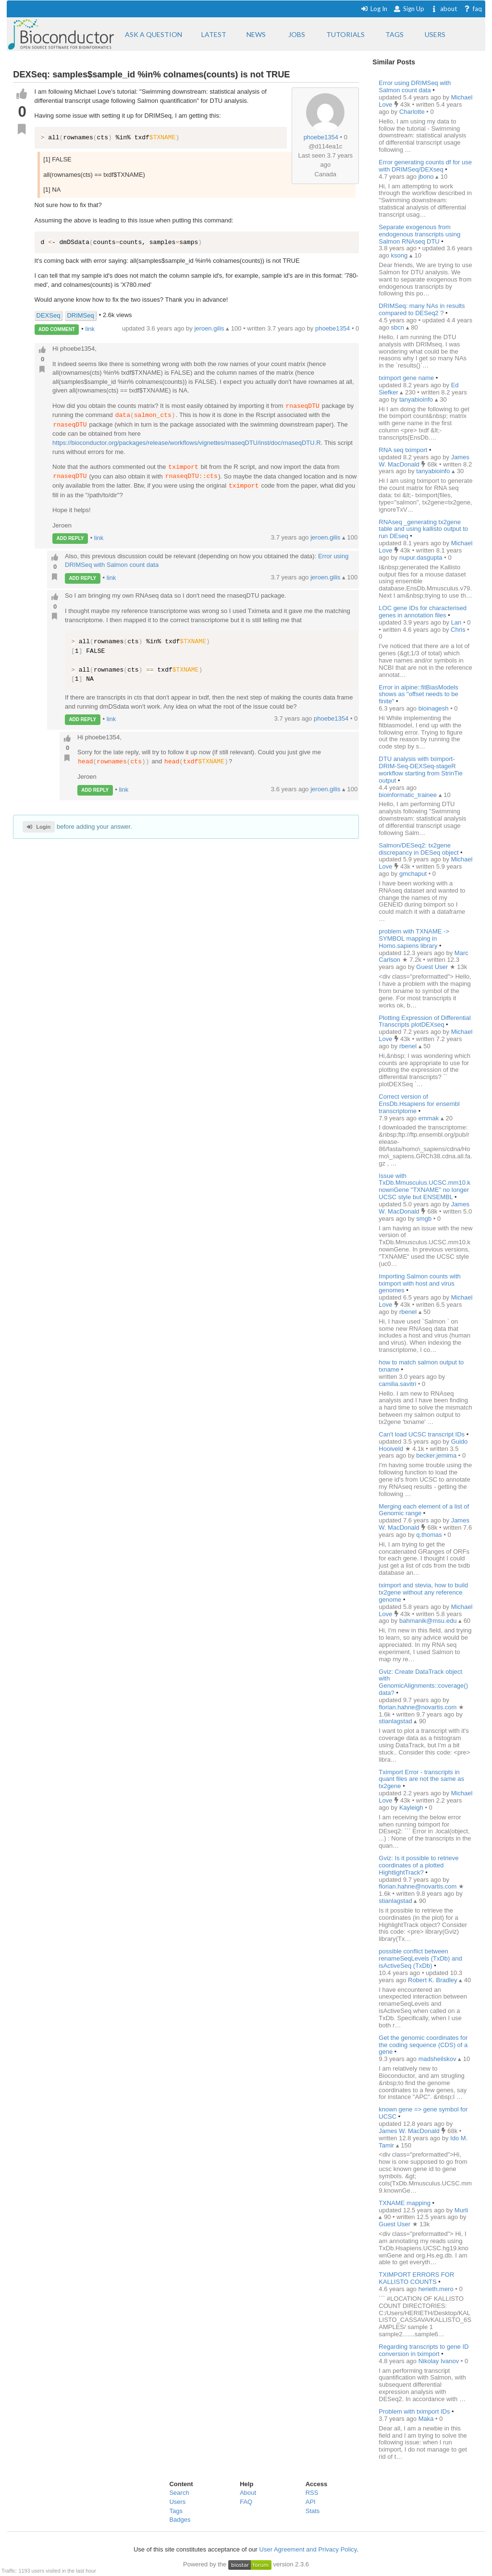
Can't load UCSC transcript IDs (422, 1434)
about (443, 8)
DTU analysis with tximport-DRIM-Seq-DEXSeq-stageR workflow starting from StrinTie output (420, 769)
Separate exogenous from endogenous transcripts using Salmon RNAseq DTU (419, 234)
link (90, 328)
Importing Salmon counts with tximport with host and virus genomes (420, 1283)
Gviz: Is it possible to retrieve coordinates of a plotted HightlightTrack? (418, 1865)
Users (177, 2501)
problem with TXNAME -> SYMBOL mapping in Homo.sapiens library (414, 938)
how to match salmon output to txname (421, 1366)
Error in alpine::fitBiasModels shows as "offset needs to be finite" (418, 694)
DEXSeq (49, 315)
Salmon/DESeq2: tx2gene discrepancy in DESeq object (418, 849)
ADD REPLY (70, 538)
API (311, 2501)
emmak (429, 1118)
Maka (426, 2418)
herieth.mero (436, 2289)
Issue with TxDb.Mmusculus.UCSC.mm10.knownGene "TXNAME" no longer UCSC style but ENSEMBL (424, 1186)
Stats (313, 2511)
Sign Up (409, 8)
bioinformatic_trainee (408, 794)
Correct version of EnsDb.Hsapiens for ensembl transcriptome (419, 1104)
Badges (179, 2519)
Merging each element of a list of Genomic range (424, 1510)
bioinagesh (434, 708)
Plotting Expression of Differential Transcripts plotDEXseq (424, 1021)
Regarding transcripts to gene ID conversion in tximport (423, 2350)
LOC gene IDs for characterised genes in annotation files (423, 611)
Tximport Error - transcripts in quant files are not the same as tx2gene (421, 1779)
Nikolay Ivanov (439, 2361)
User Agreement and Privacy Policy (308, 2549)
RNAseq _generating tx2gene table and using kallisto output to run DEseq (423, 529)
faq (472, 8)
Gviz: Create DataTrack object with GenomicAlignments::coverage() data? (423, 1682)
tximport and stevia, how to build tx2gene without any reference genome (423, 1592)
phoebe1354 (321, 137)
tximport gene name (406, 377)
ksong (400, 255)
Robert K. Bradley (433, 1980)
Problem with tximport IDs (414, 2411)
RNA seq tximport (403, 450)
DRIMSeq (80, 315)
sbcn (398, 327)
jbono (426, 176)
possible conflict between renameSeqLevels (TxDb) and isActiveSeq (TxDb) (420, 1958)
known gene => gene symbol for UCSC (423, 2113)
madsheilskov (438, 2058)
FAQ (246, 2501)
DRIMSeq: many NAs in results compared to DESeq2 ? (422, 309)
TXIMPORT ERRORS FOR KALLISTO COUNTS (416, 2278)
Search (179, 2492)
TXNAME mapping (404, 2203)
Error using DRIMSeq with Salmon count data (415, 86)
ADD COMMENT (56, 329)
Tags (175, 2511)
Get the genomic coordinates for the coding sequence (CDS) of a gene (423, 2045)
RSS (312, 2492)
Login (38, 827)
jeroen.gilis (326, 537)
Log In (374, 8)
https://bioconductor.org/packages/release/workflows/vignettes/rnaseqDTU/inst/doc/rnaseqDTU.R (186, 442)
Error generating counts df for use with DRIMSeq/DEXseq (425, 166)
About (248, 2492)
